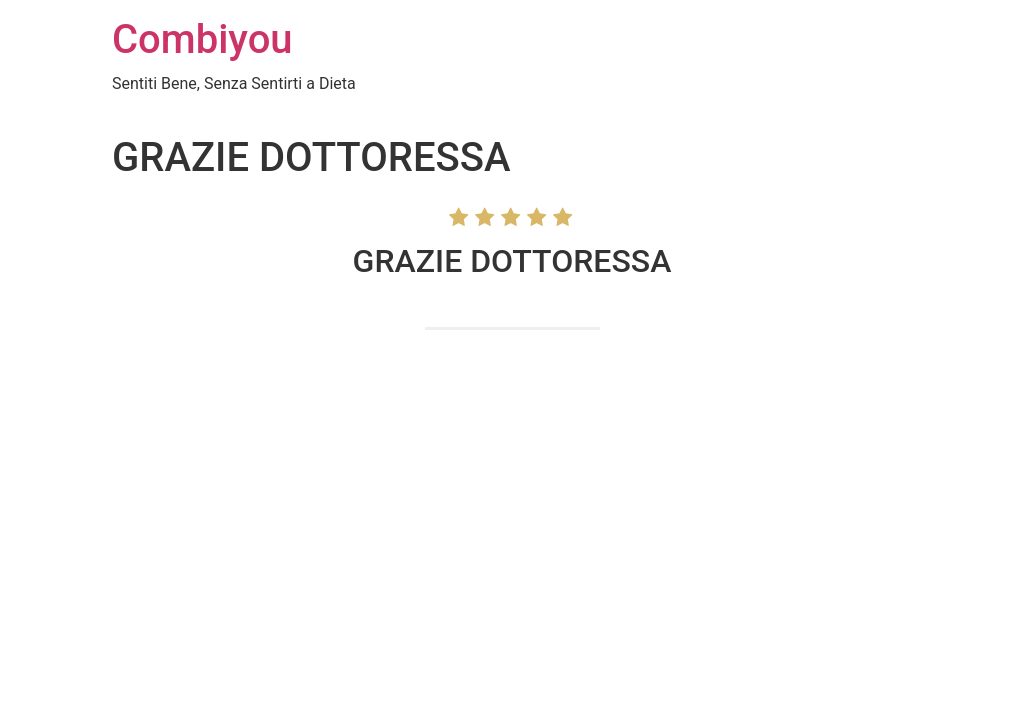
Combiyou (202, 39)
